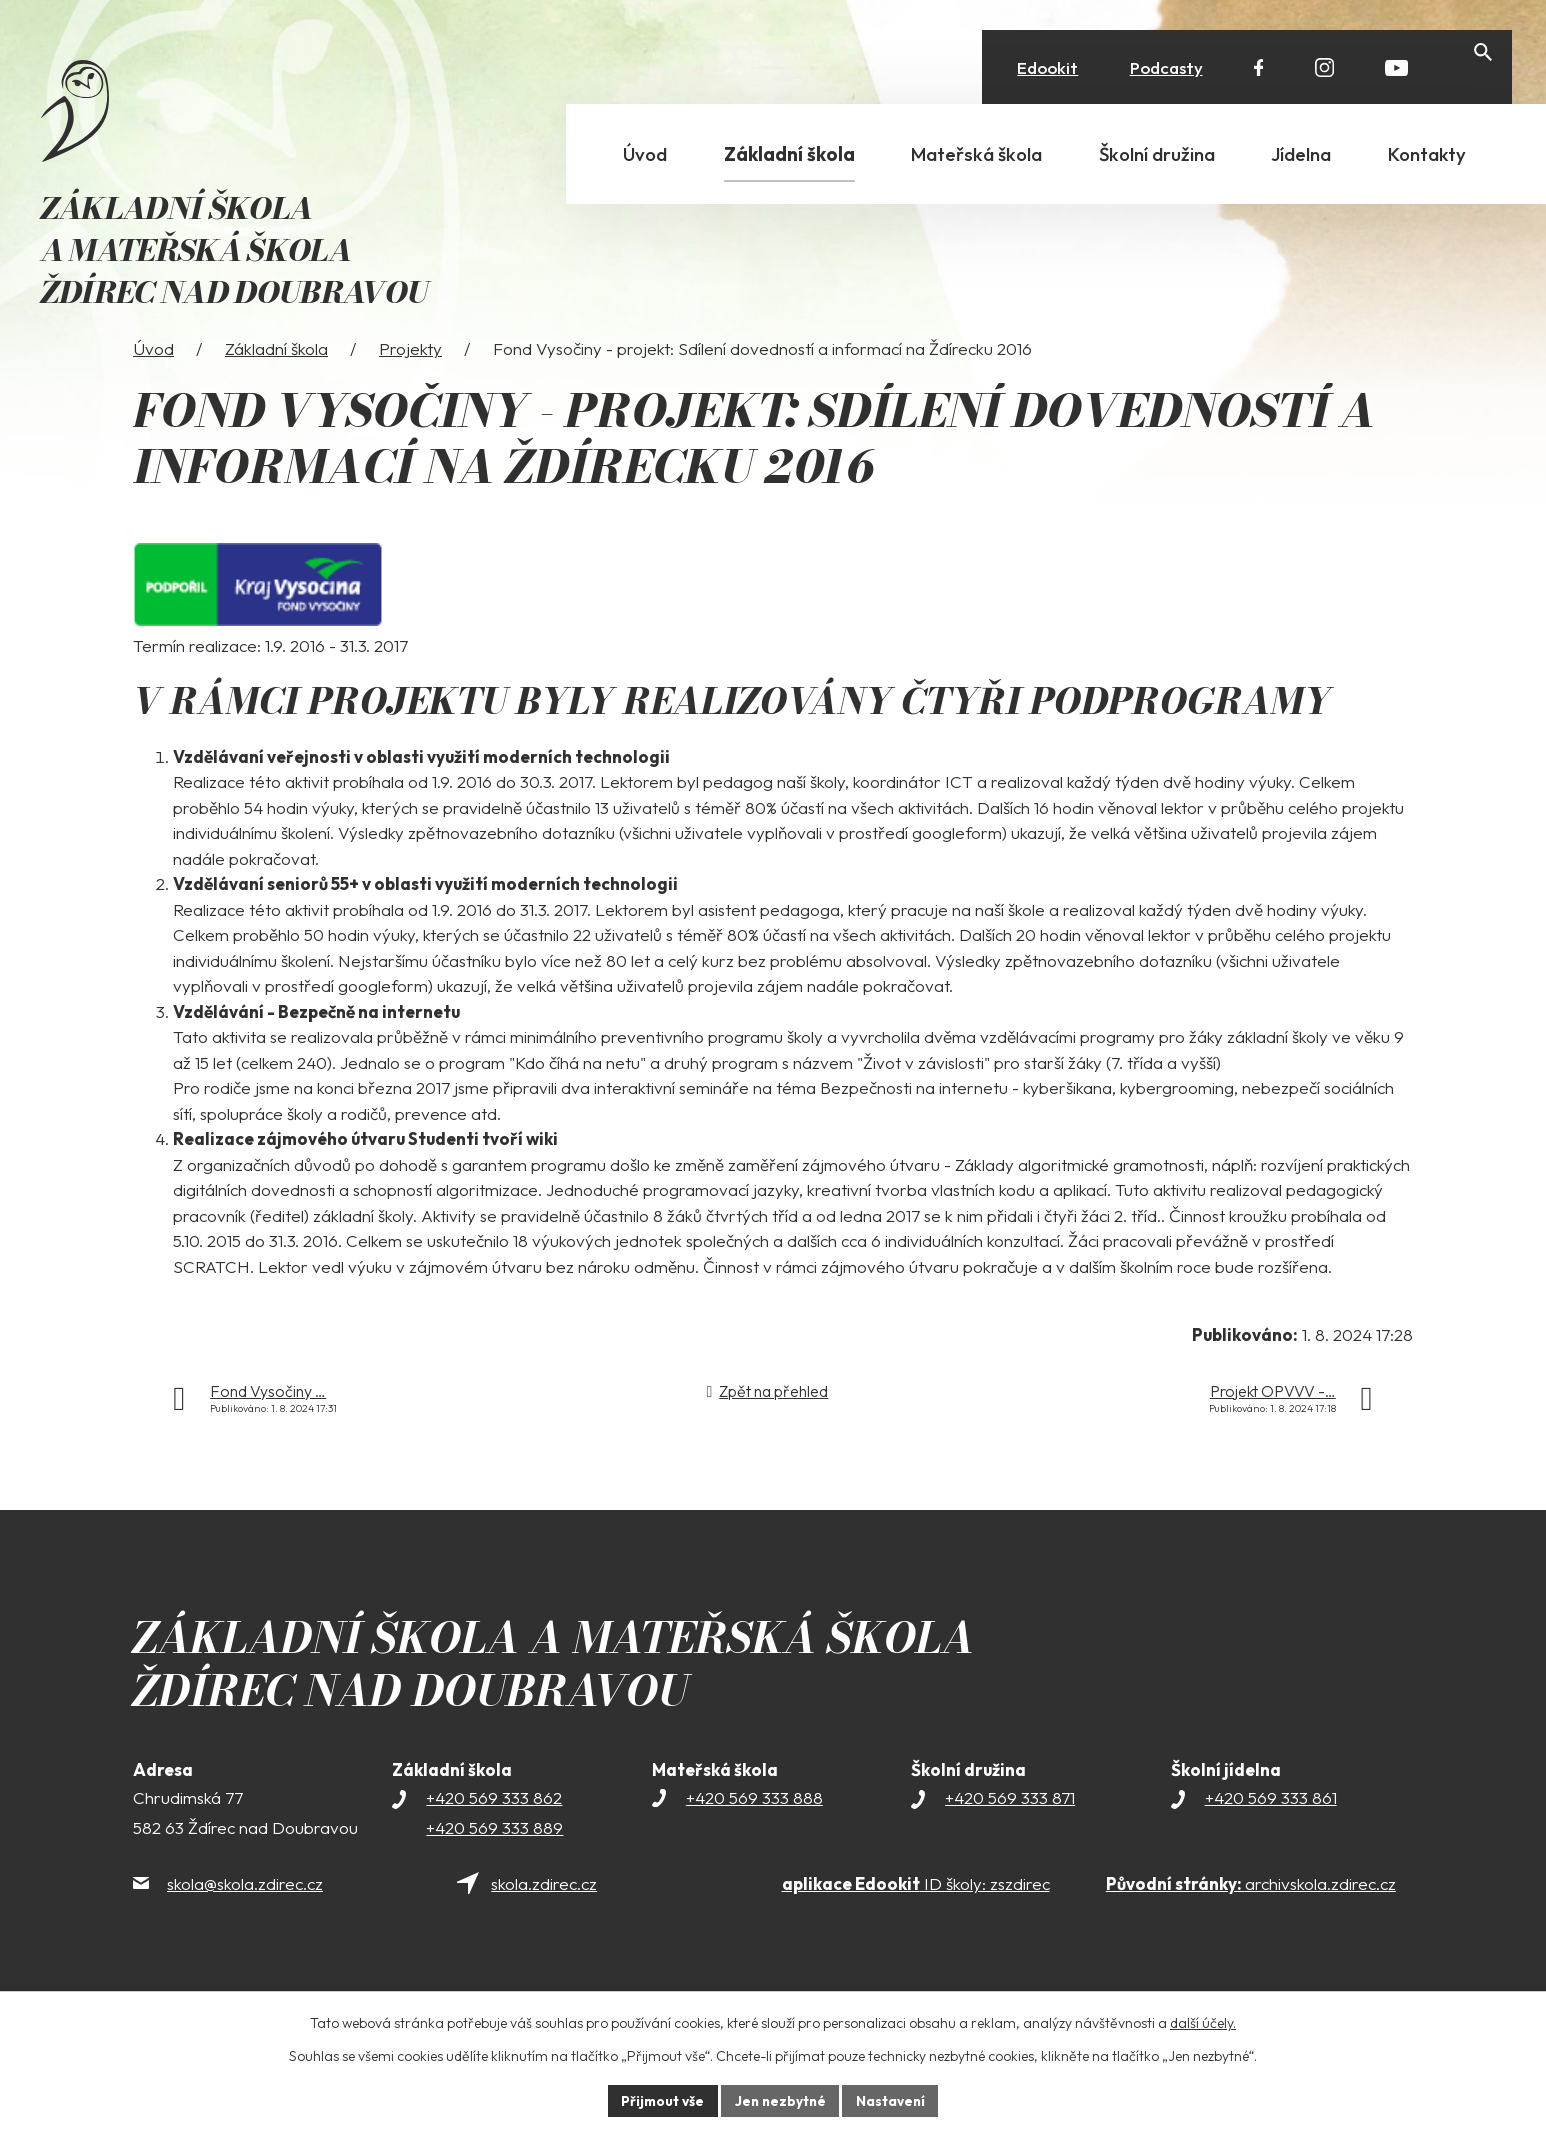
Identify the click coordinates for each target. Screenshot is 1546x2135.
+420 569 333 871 (1010, 1831)
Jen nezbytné (780, 2100)
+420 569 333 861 (1271, 1831)
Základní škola (276, 381)
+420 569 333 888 (754, 1831)
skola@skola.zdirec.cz (245, 1916)
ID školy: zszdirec (916, 1916)
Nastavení (893, 2100)
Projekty (410, 381)
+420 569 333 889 (494, 1861)
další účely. (1203, 2022)
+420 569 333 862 (494, 1831)
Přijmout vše (659, 2100)
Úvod (153, 381)
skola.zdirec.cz (544, 1916)
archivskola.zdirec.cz (1251, 1916)
